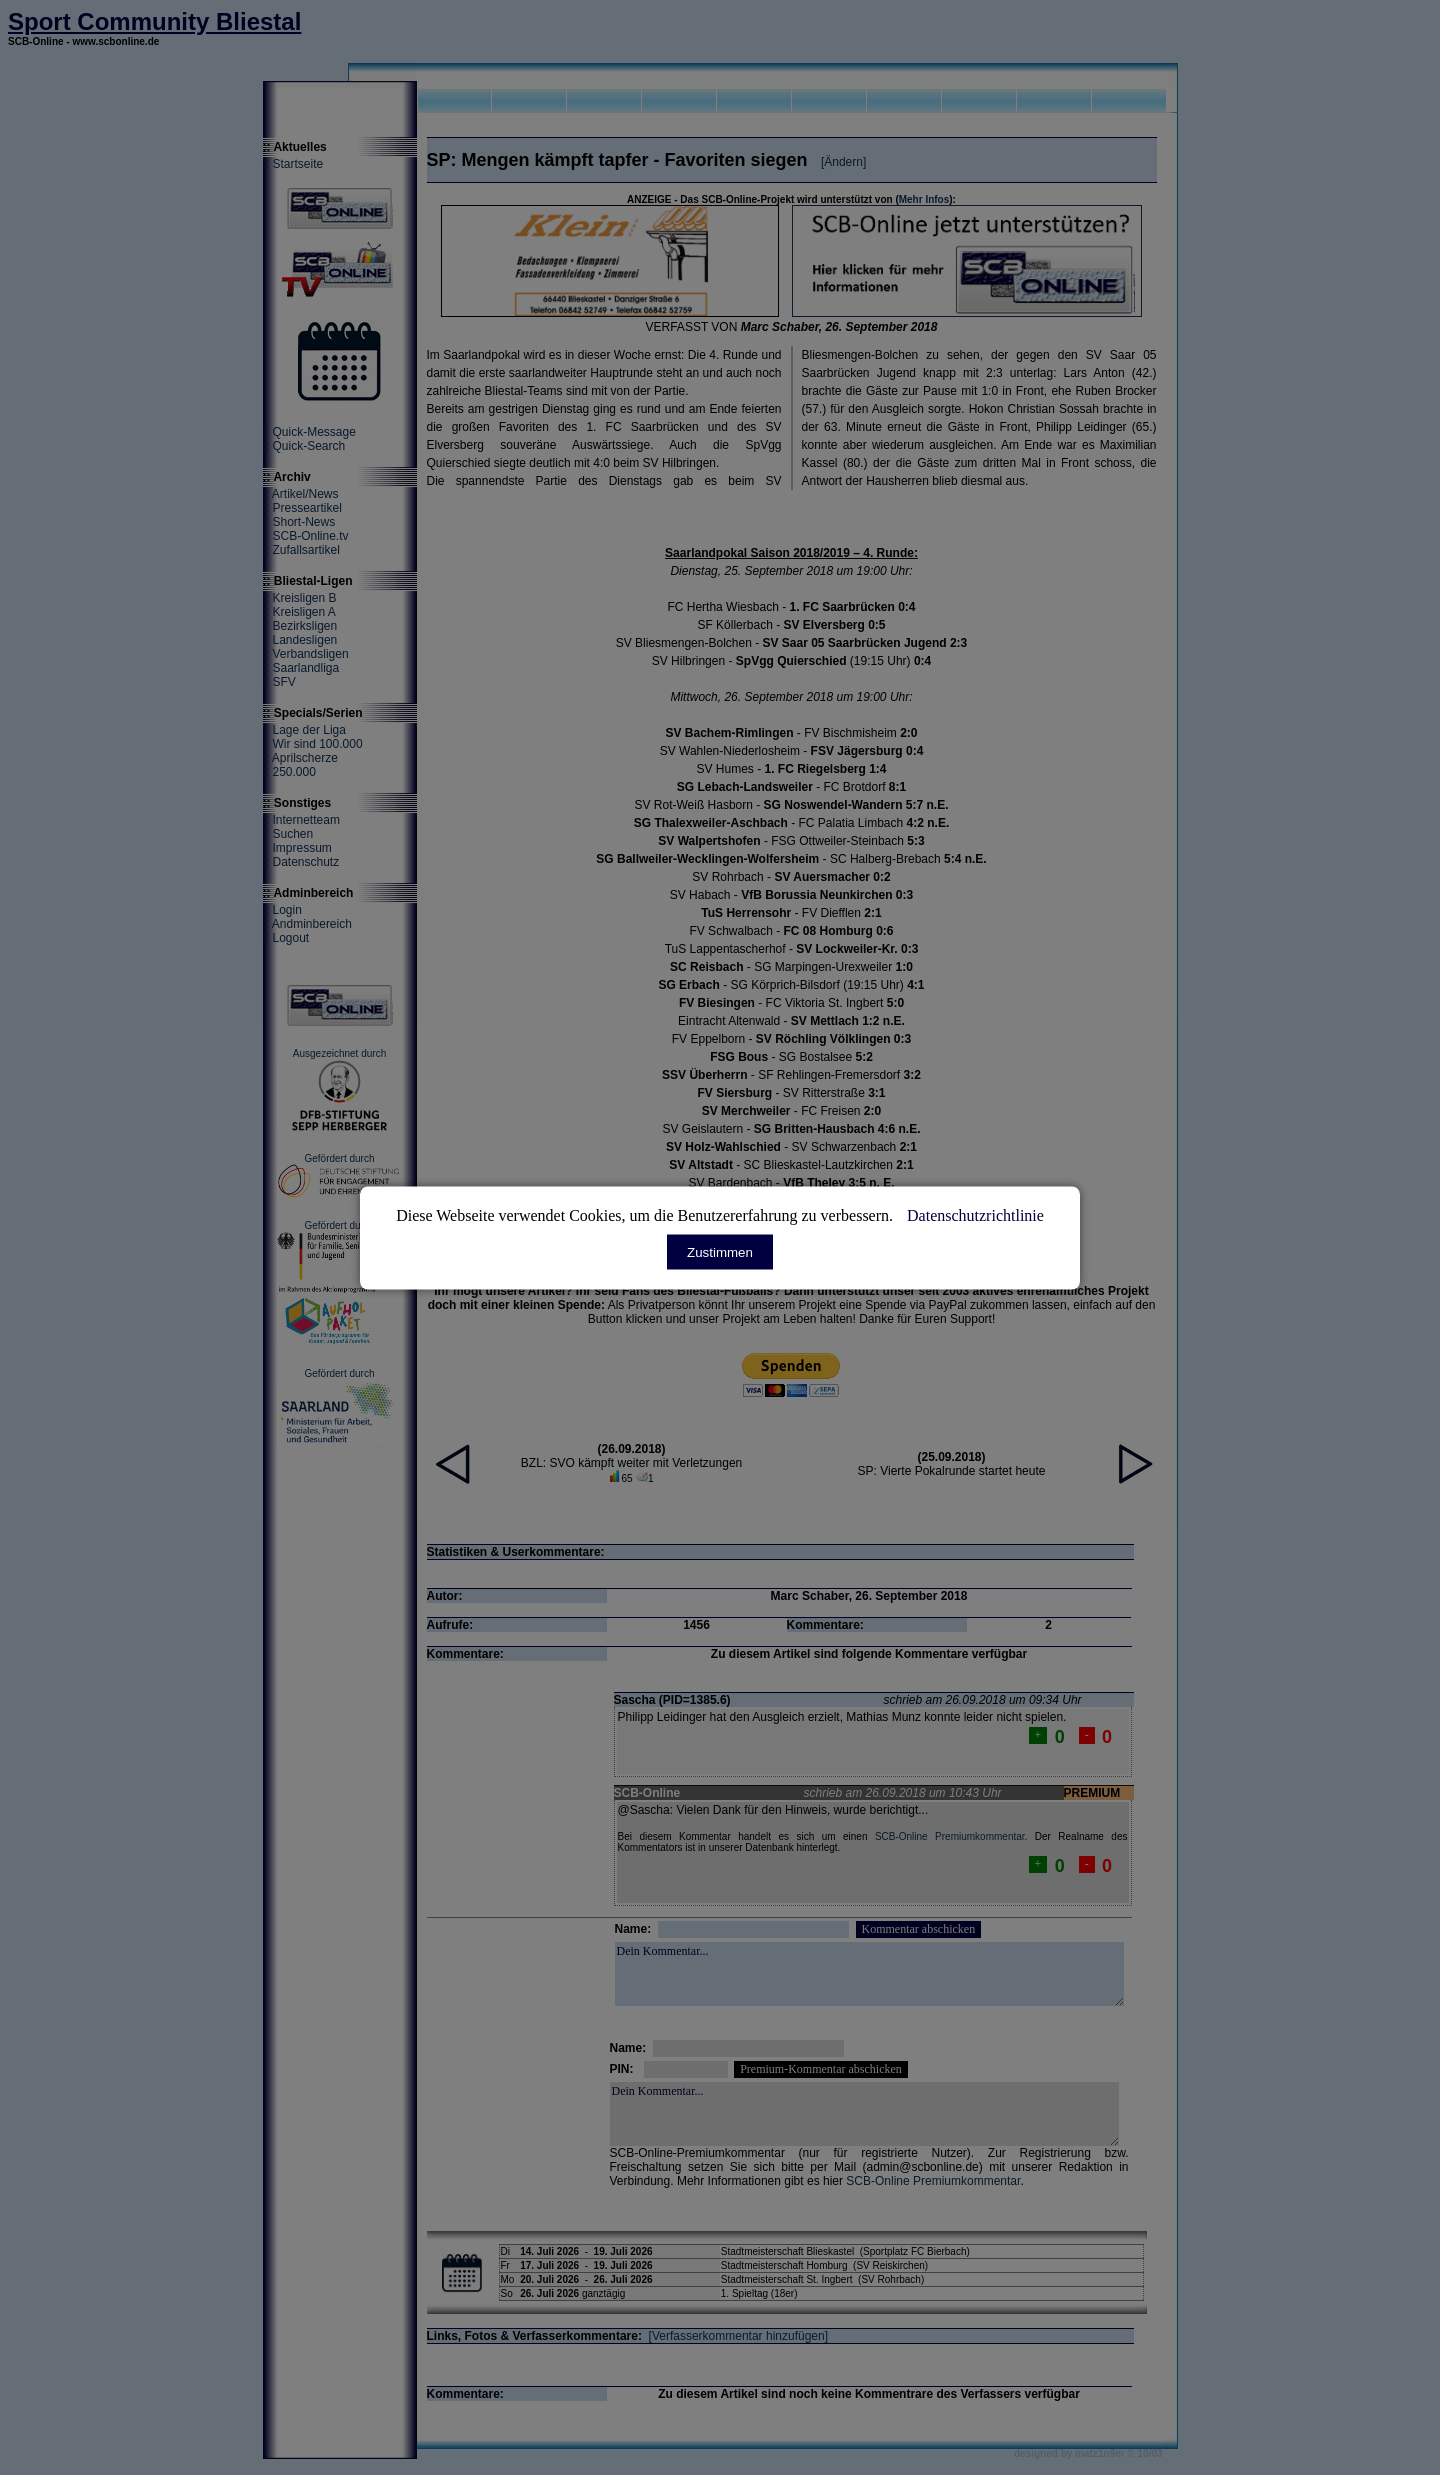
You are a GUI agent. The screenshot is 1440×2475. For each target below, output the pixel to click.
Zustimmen (720, 1251)
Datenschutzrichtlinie (975, 1214)
